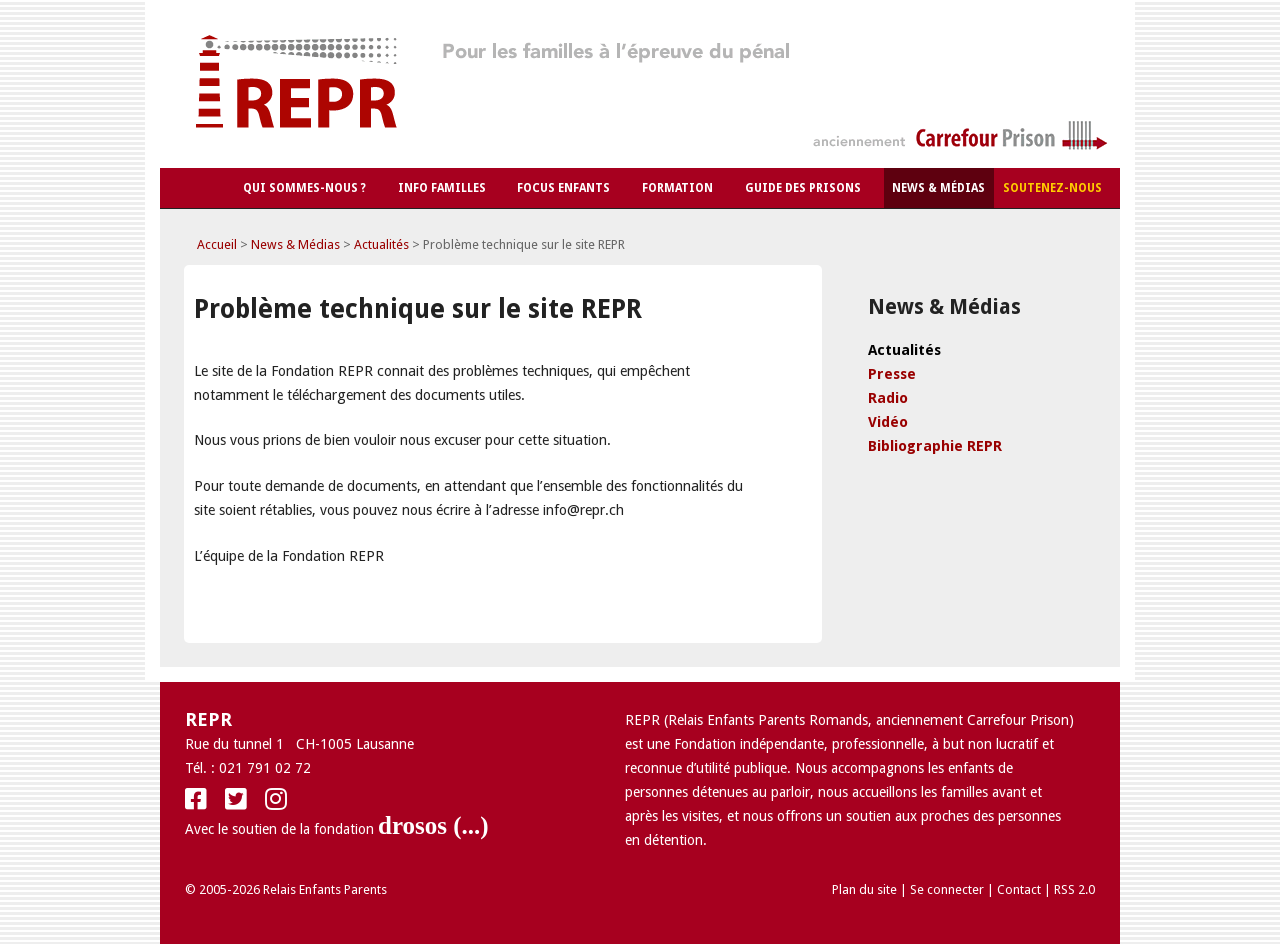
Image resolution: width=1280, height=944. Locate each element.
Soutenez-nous (1052, 188)
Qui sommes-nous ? (304, 188)
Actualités (381, 244)
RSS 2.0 (1074, 889)
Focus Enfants (563, 188)
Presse (892, 374)
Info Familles (442, 188)
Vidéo (888, 422)
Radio (888, 398)
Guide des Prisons (803, 188)
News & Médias (938, 188)
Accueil (217, 244)
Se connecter (947, 889)
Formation (677, 188)
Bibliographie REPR (935, 446)
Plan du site (864, 889)
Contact (1019, 889)
